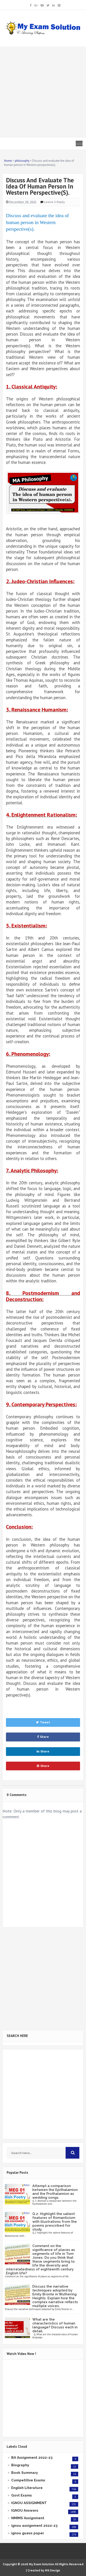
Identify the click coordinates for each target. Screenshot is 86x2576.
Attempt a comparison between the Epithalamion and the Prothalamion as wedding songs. (55, 2192)
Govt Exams (21, 2495)
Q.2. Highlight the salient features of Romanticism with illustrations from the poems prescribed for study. (54, 2221)
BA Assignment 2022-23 (32, 2458)
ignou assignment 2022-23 (34, 2526)
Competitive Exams (28, 2480)
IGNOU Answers (24, 2510)
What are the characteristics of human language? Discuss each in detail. (55, 2325)
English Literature (27, 2488)
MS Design (52, 2570)
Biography (20, 2465)
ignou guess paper (27, 2533)
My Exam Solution (41, 2564)
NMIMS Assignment (27, 2518)
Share (43, 1736)
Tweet (43, 1722)
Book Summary (24, 2473)
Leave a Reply (54, 202)
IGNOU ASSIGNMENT (29, 2503)
